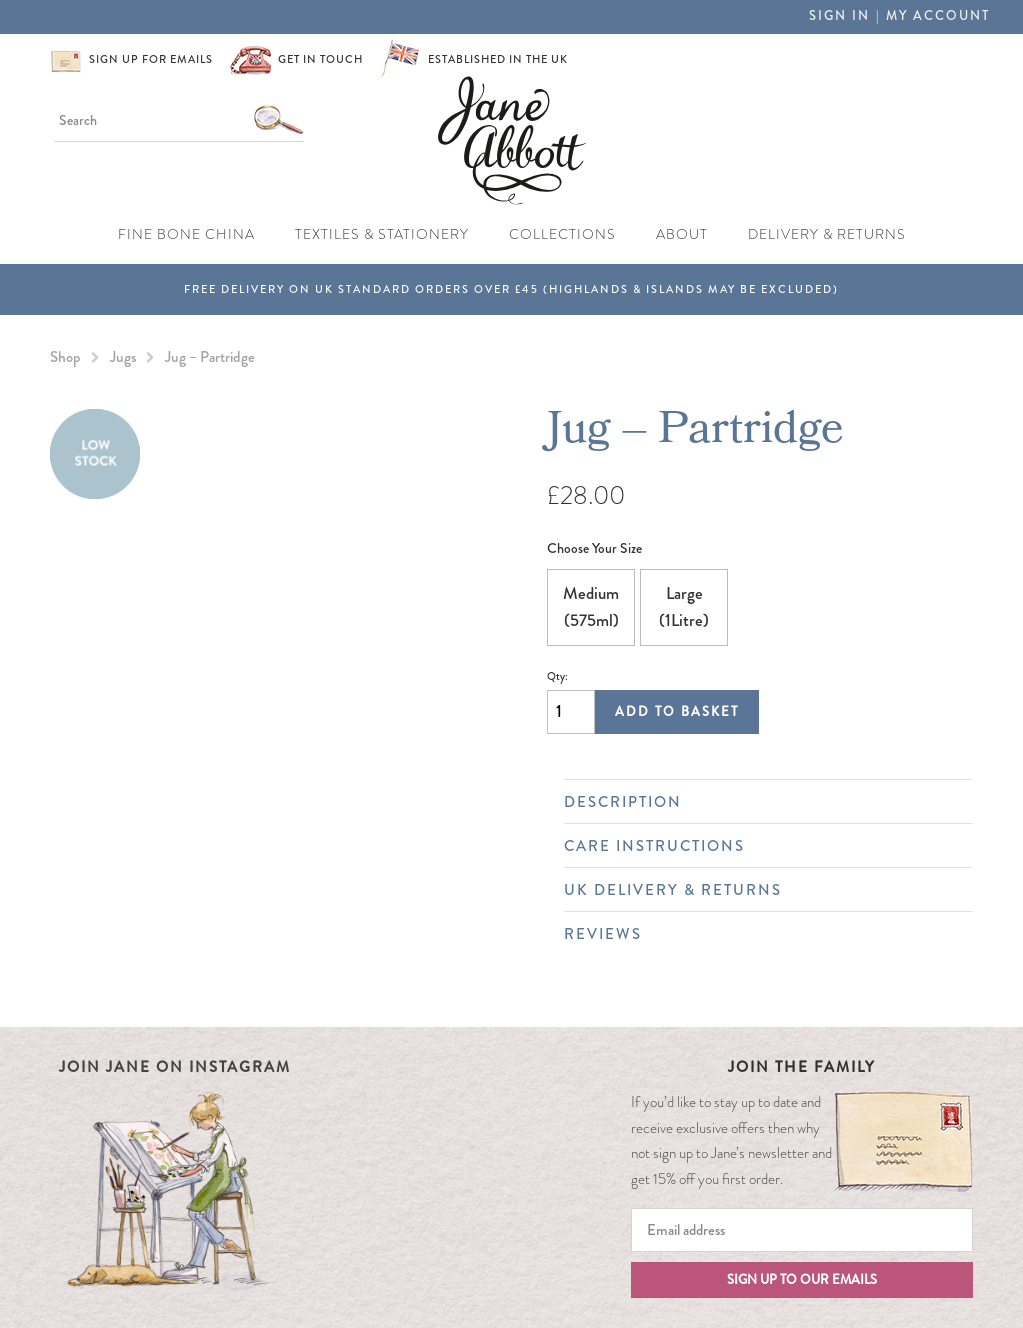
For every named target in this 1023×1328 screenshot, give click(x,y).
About (682, 234)
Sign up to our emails (802, 1280)
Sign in (839, 16)
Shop (65, 357)
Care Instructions (758, 846)
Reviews (758, 934)
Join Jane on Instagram (175, 1067)
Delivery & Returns (827, 234)
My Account (938, 16)
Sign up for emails (151, 59)
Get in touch (320, 59)
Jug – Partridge (210, 357)
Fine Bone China (186, 234)
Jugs (123, 357)
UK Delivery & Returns (758, 890)
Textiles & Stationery (382, 234)
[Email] (802, 1230)
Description (758, 802)
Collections (562, 234)
